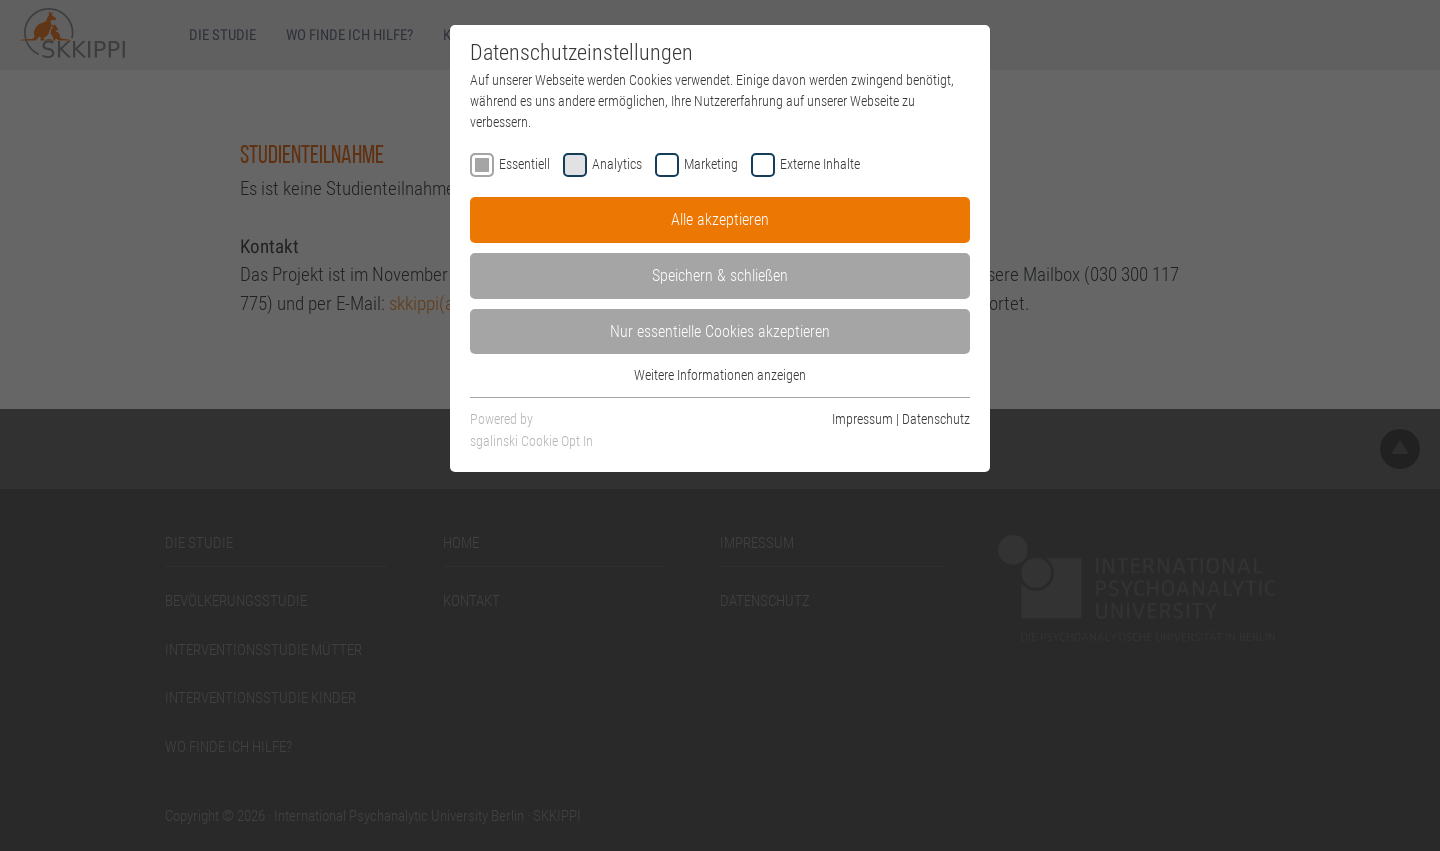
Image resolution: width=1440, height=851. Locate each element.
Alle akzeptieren (720, 219)
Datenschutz (936, 419)
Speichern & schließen (720, 275)
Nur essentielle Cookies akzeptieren (720, 331)
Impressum (862, 419)
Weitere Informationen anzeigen (720, 375)
